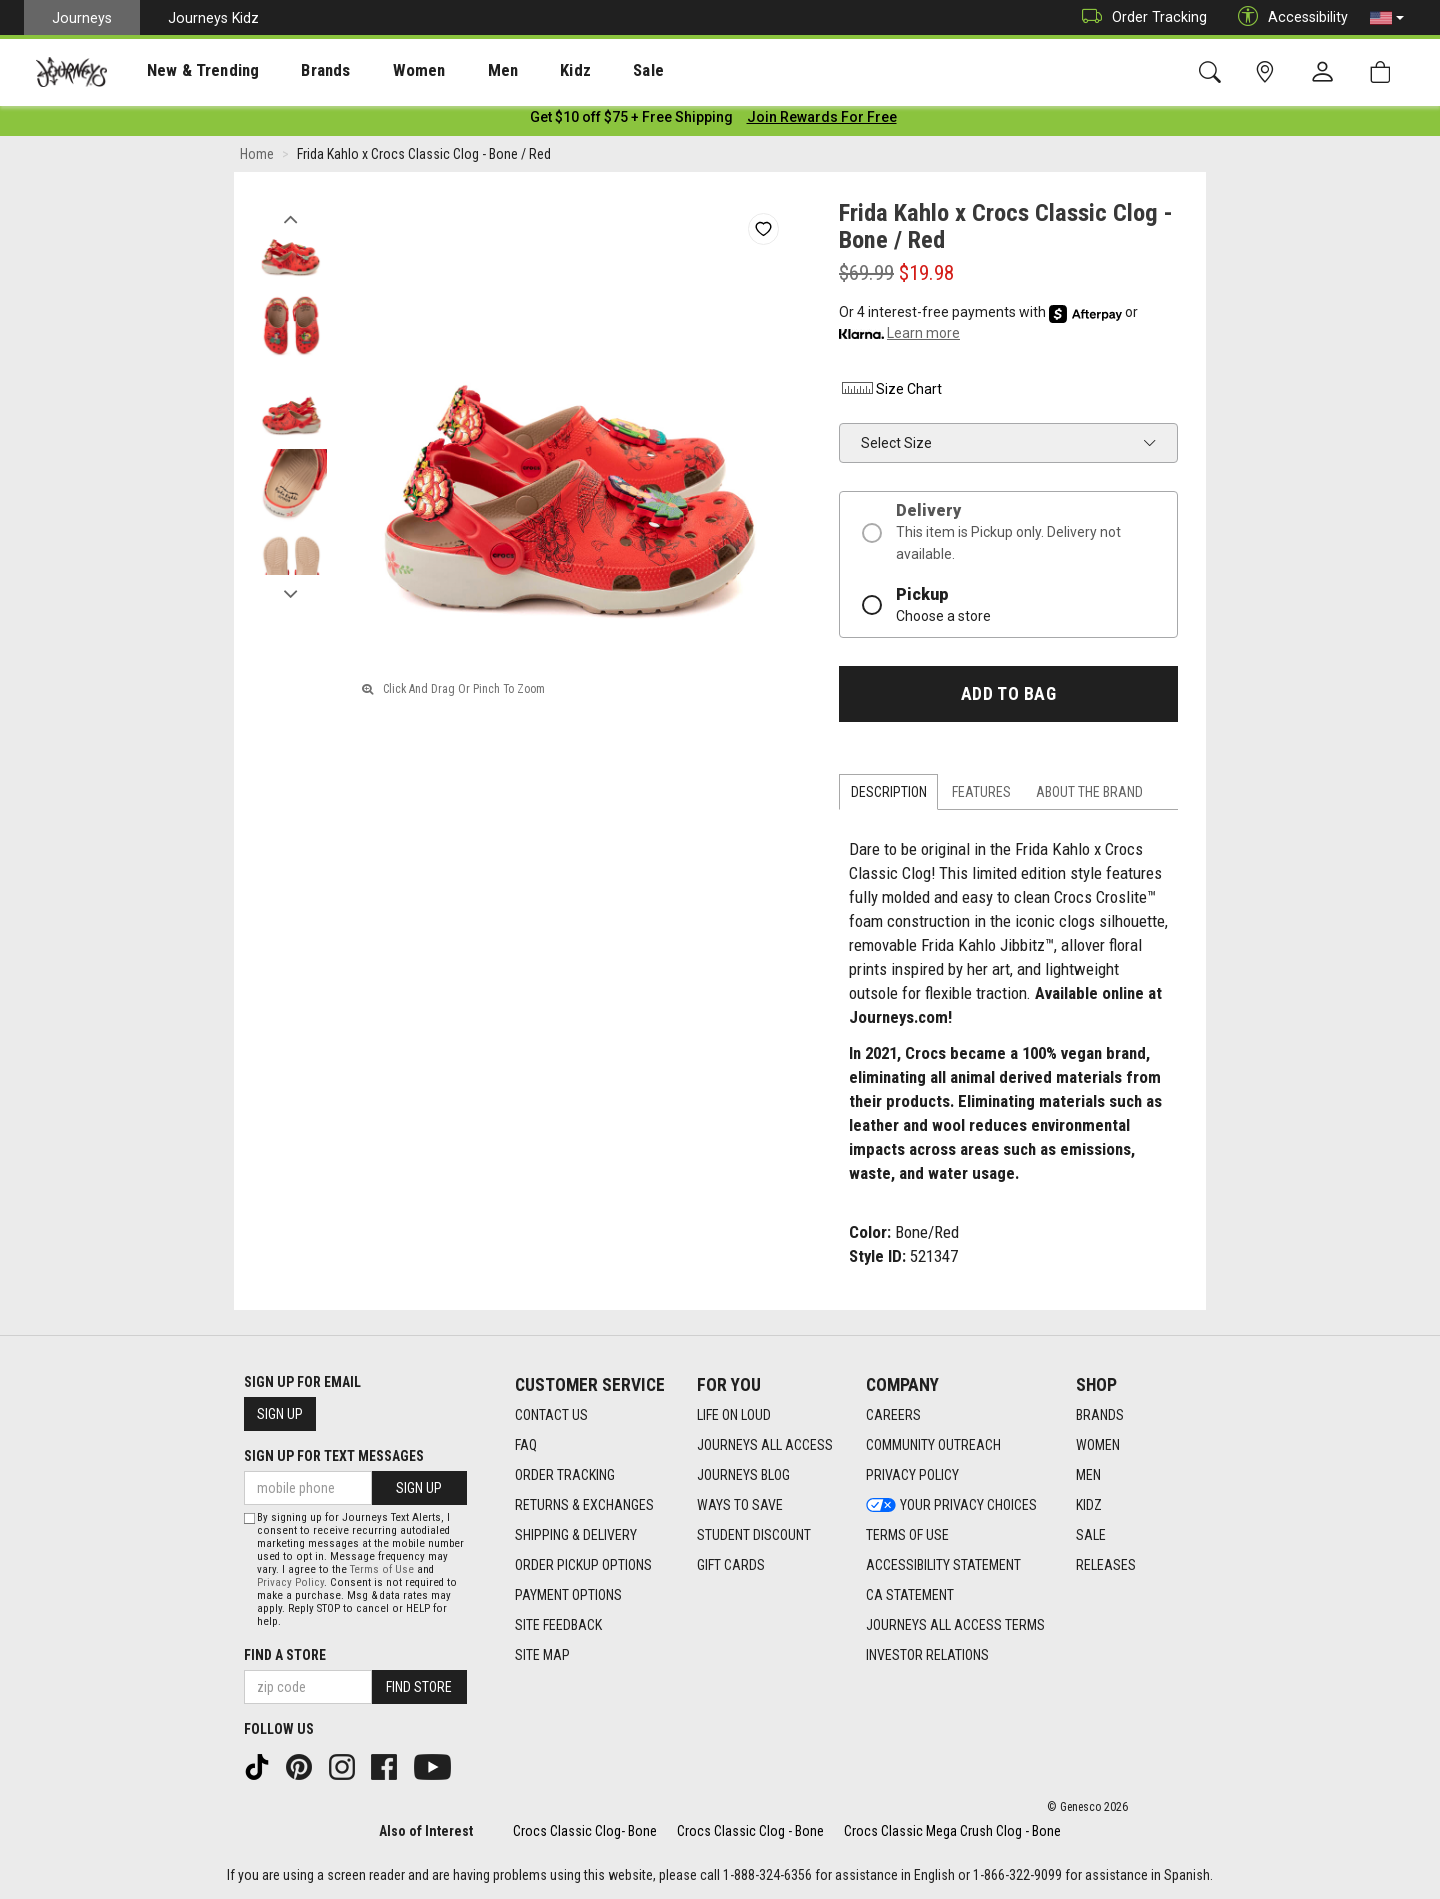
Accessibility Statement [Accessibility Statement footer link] (943, 1566)
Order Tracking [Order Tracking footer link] (565, 1476)
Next (290, 593)
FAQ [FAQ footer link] (526, 1446)
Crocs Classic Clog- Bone (585, 1831)
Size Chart (890, 392)
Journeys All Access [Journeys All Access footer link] (765, 1446)
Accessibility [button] (1288, 17)
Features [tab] (981, 796)
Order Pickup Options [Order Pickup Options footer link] (583, 1566)
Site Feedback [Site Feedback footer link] (558, 1626)
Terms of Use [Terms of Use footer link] (907, 1536)
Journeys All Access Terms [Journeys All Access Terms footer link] (955, 1626)
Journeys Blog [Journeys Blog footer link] (743, 1476)
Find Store (419, 1687)
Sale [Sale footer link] (1091, 1536)
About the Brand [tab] (1089, 796)
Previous (290, 218)
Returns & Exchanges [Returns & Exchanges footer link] (584, 1506)
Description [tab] (889, 796)
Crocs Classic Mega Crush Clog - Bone (952, 1831)
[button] (1387, 18)
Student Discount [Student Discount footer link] (754, 1536)
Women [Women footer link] (1098, 1446)
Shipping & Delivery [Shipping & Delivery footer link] (576, 1536)
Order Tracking (1139, 17)
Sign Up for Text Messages (334, 1457)
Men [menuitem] (450, 71)
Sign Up (280, 1415)
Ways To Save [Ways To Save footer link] (740, 1506)
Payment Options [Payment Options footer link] (568, 1596)
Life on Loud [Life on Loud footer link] (734, 1416)
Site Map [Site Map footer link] (542, 1656)
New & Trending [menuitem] (184, 71)
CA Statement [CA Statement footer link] (910, 1596)
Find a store (285, 1655)
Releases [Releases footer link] (1106, 1566)
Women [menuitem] (377, 71)
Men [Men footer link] (1088, 1476)
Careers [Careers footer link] (893, 1416)
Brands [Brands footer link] (1100, 1416)
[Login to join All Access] (631, 120)
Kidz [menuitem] (514, 71)
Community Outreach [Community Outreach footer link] (933, 1446)
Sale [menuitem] (578, 71)
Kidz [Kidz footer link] (1089, 1506)
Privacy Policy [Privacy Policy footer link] (912, 1476)
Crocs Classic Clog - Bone (750, 1831)
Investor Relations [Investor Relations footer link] (927, 1656)
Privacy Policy (290, 1582)
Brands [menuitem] (294, 71)
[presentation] (185, 70)
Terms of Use (382, 1569)
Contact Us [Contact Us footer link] (551, 1416)
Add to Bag (1008, 697)
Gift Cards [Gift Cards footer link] (731, 1566)
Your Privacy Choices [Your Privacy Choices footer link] (951, 1506)
